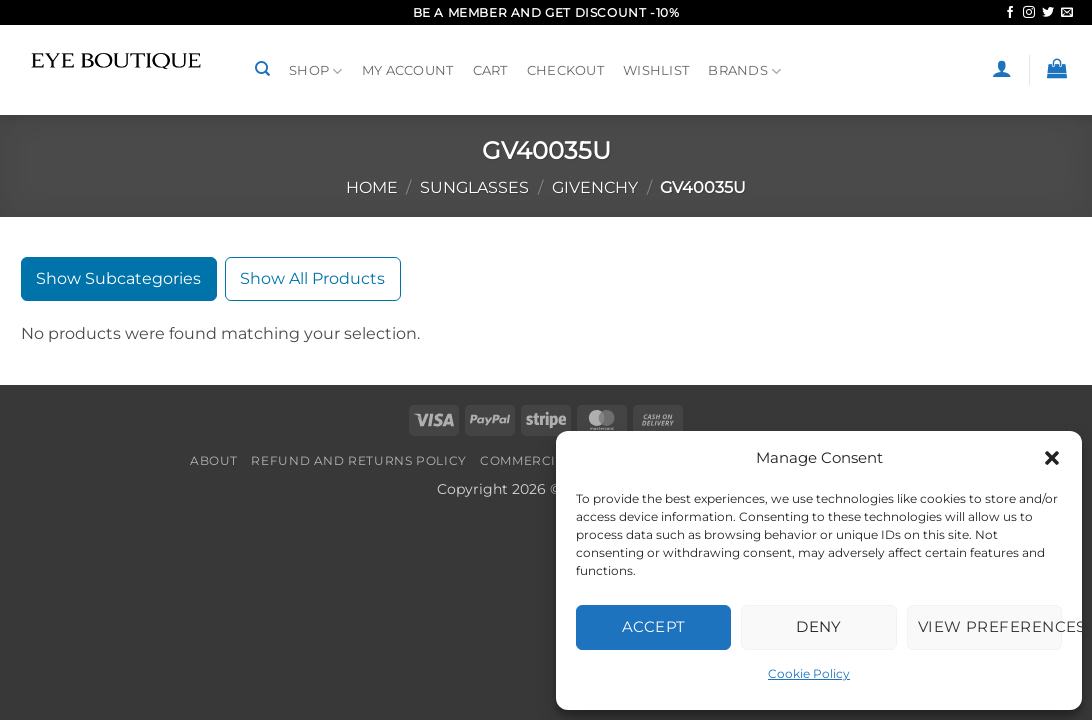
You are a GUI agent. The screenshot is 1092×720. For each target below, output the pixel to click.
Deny (819, 626)
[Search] (262, 69)
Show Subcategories (118, 278)
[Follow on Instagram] (1029, 13)
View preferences (990, 626)
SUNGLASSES (474, 187)
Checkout (565, 70)
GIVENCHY (595, 187)
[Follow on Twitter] (1048, 13)
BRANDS (744, 71)
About (214, 460)
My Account (408, 70)
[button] (1052, 458)
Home (372, 187)
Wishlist (656, 70)
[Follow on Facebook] (1010, 13)
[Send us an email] (1067, 13)
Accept (654, 626)
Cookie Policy (809, 673)
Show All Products (312, 278)
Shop (315, 71)
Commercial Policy (553, 460)
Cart (490, 70)
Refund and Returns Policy (358, 460)
